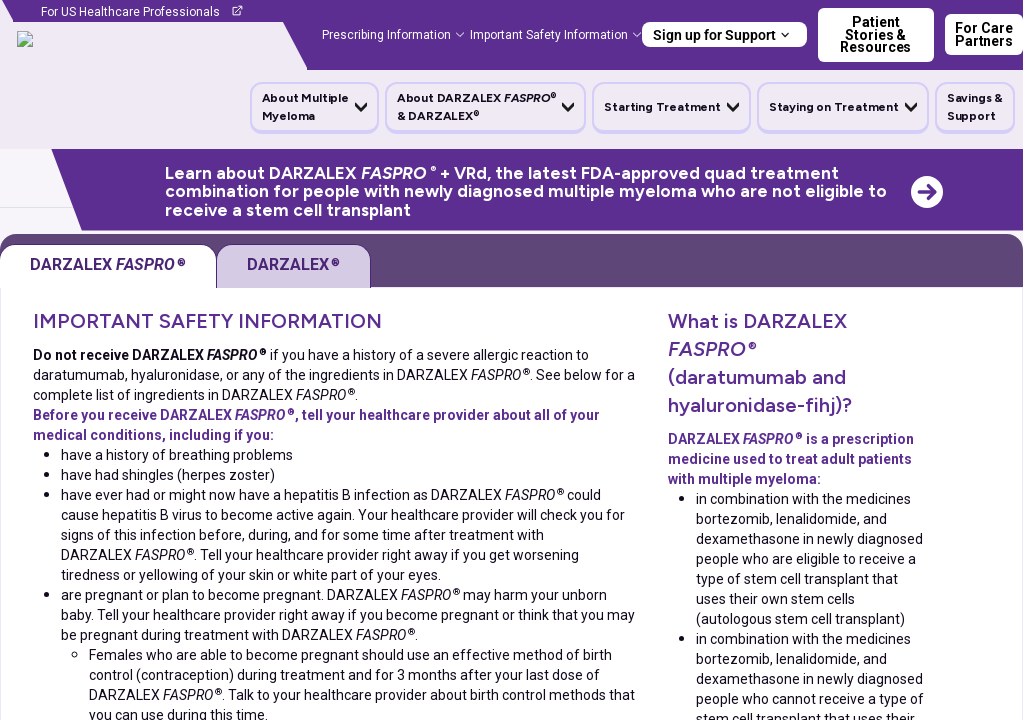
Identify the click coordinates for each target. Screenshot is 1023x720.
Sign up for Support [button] (714, 35)
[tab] (293, 266)
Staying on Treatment (834, 107)
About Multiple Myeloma (305, 107)
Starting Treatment (662, 107)
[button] (314, 107)
